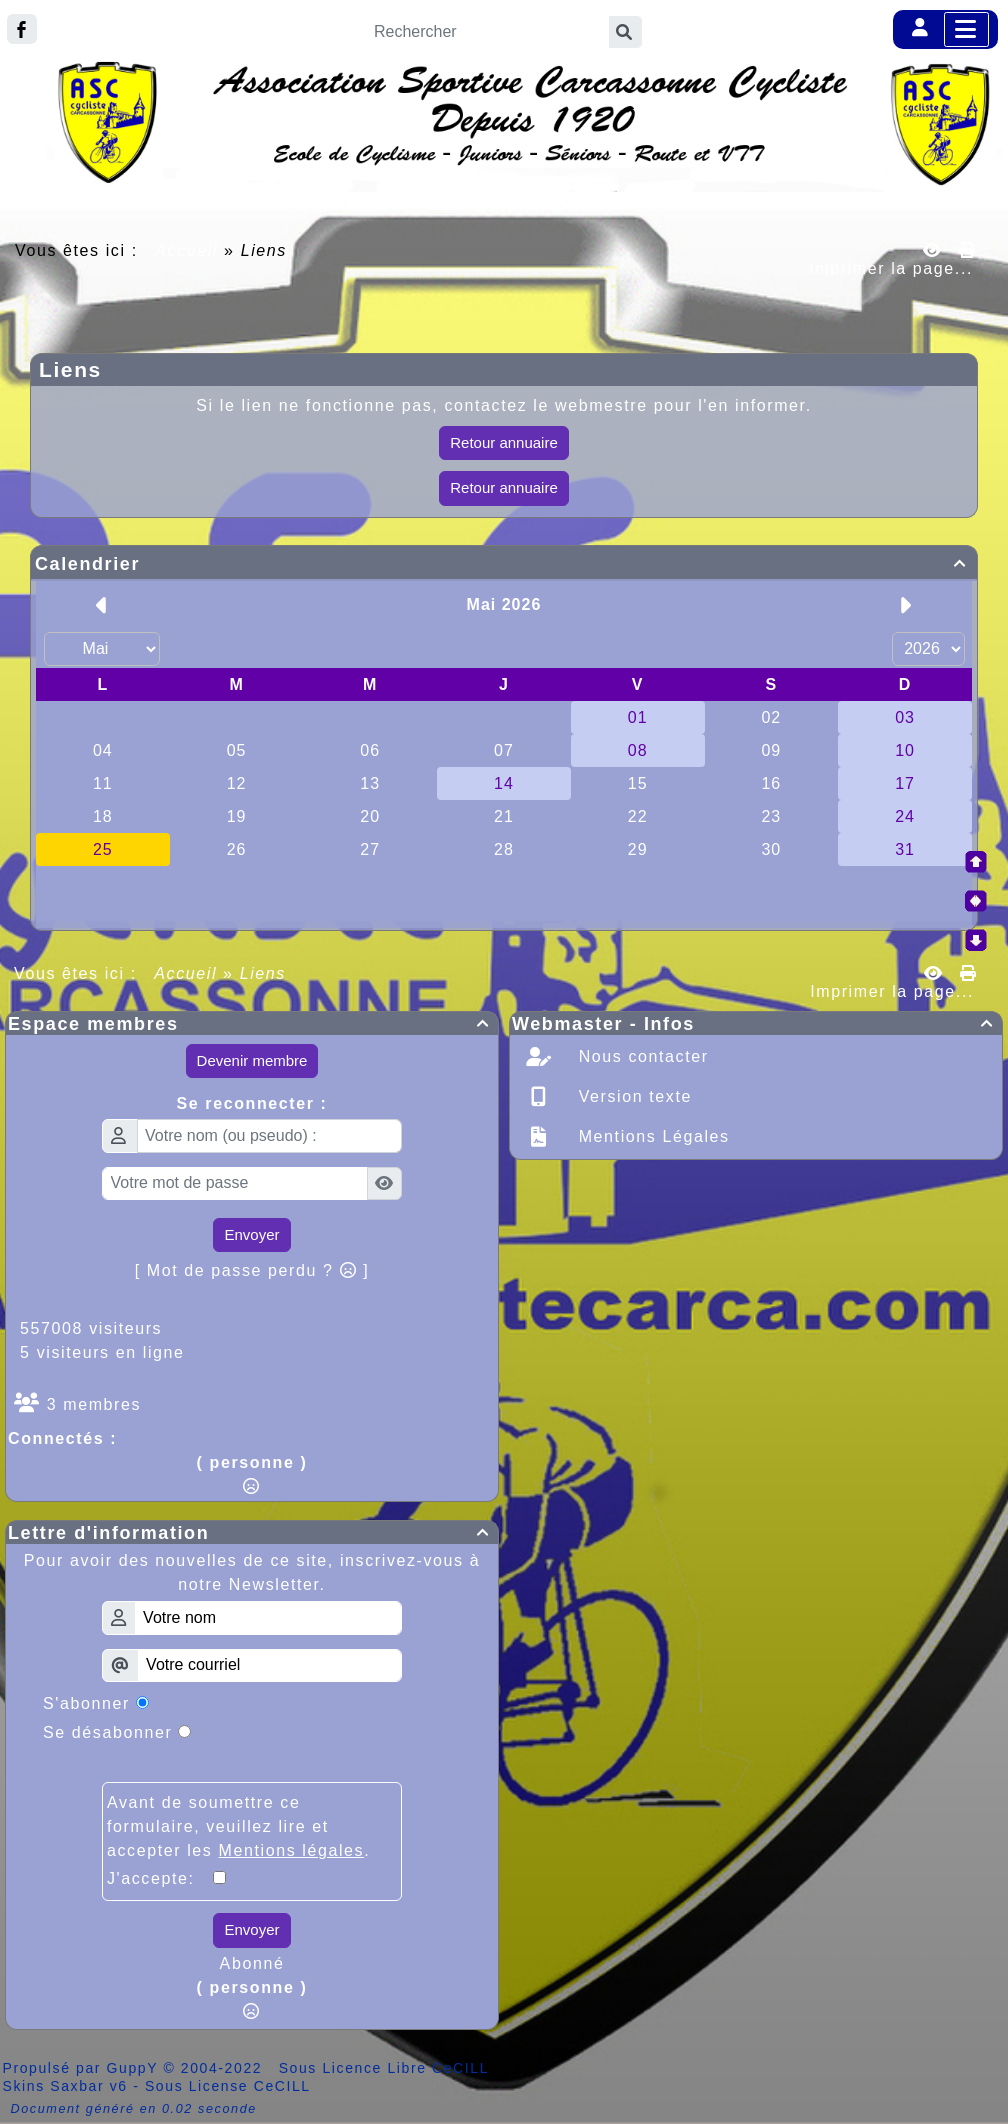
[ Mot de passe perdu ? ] (252, 1270)
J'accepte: (160, 1878)
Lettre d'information (252, 1533)
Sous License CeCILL (228, 2086)
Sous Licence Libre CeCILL (386, 2068)
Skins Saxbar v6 (65, 2086)
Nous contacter (641, 1056)
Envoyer (251, 1234)
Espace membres (252, 1024)
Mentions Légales (651, 1136)
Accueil (187, 250)
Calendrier (504, 564)
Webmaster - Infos (756, 1024)
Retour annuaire (504, 442)
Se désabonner (107, 1732)
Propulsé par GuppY (83, 2068)
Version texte (632, 1096)
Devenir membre (252, 1060)
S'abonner (86, 1703)
